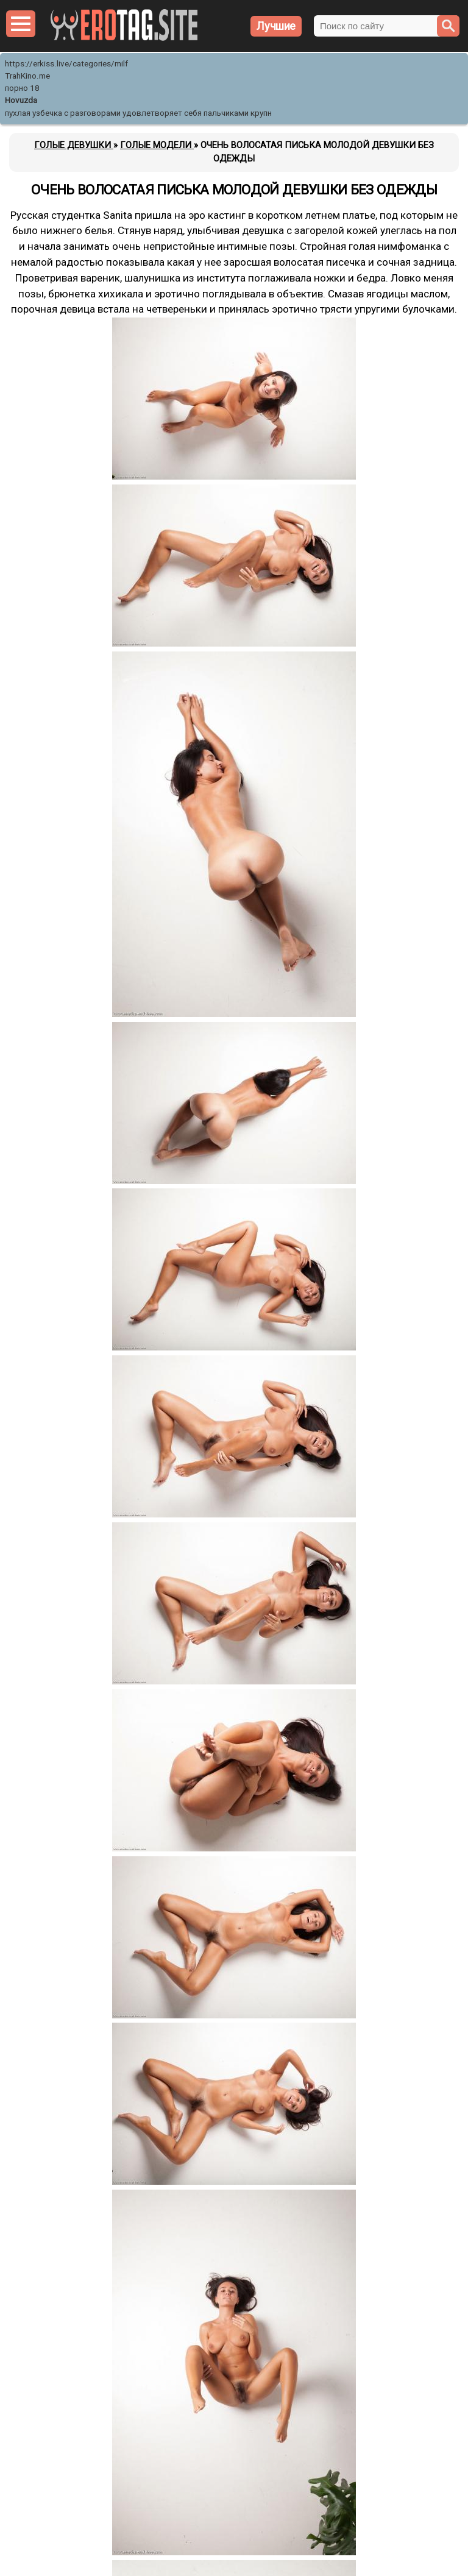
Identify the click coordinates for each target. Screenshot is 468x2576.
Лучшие (276, 26)
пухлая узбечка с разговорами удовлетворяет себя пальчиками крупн (138, 113)
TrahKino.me (27, 75)
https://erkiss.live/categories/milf (66, 63)
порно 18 (22, 88)
